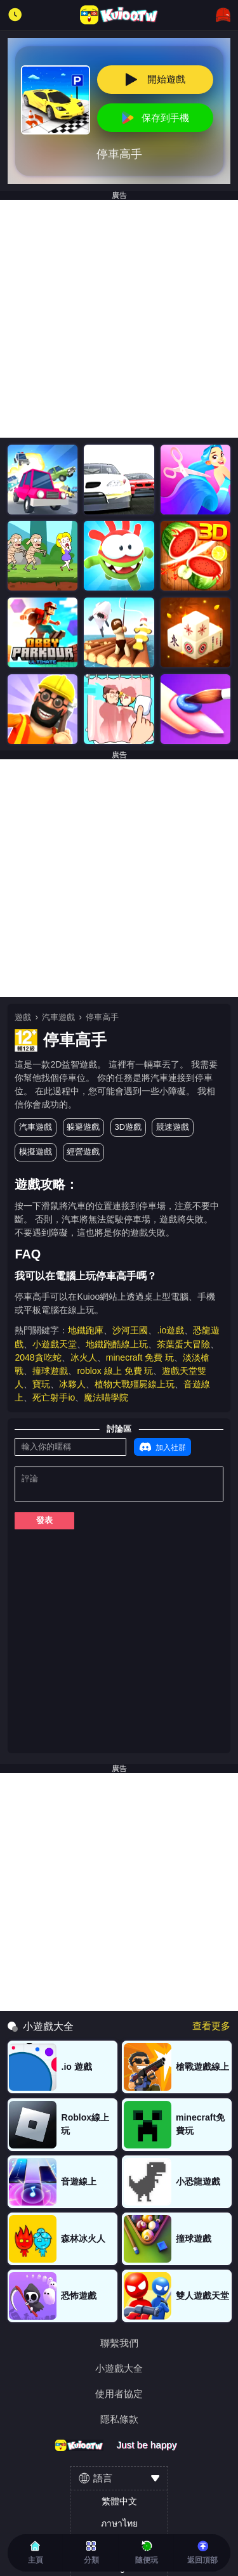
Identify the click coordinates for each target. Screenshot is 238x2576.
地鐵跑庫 (85, 1330)
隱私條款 (119, 2419)
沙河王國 (130, 1330)
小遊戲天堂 (54, 1344)
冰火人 (83, 1357)
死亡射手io (53, 1397)
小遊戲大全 (119, 2368)
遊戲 (23, 1017)
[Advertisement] (119, 319)
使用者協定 (119, 2393)
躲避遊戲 (83, 1127)
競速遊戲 (172, 1127)
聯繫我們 (119, 2343)
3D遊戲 (127, 1127)
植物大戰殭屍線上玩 (135, 1384)
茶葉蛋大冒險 (183, 1344)
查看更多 (211, 2025)
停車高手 (102, 1017)
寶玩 (41, 1384)
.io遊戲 (170, 1330)
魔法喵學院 (106, 1397)
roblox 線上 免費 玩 (115, 1371)
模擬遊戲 (35, 1151)
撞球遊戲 (50, 1371)
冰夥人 (72, 1384)
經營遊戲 (83, 1151)
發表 (44, 1520)
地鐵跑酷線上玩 (117, 1344)
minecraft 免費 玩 (140, 1357)
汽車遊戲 (58, 1017)
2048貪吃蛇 (38, 1357)
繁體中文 (119, 2501)
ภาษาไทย (119, 2523)
